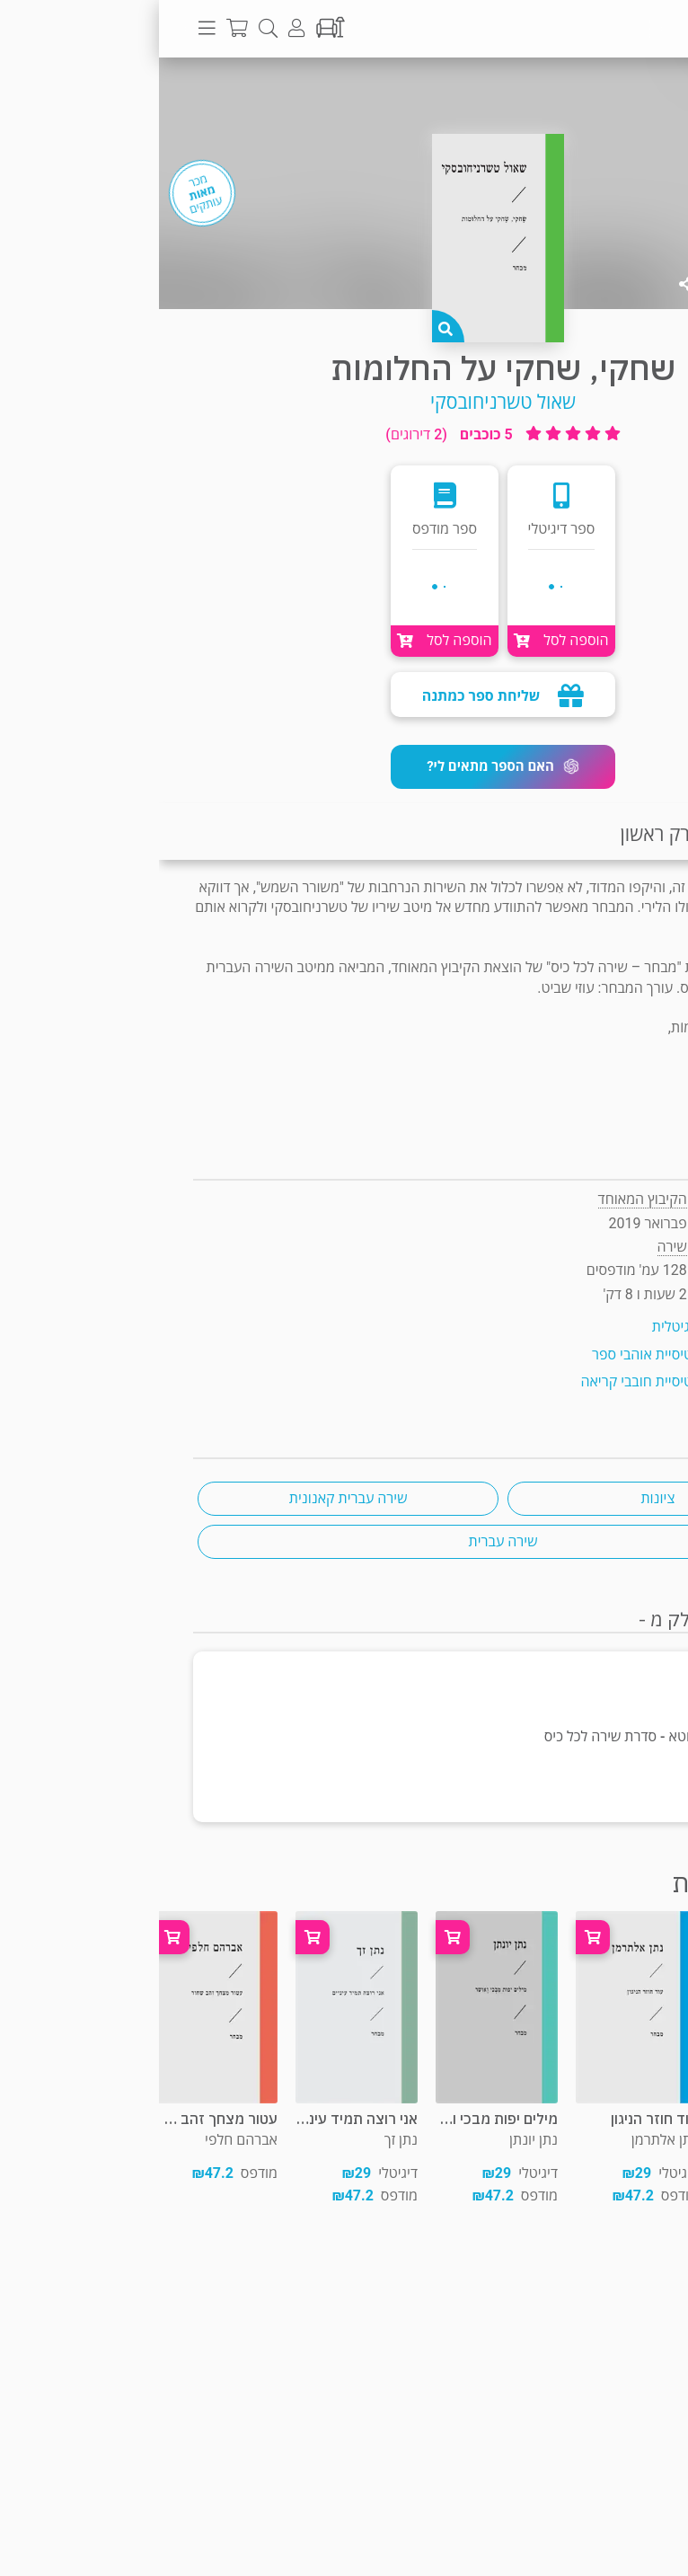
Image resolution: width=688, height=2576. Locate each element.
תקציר (650, 834)
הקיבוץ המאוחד (483, 1199)
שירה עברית (344, 1541)
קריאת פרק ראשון (529, 834)
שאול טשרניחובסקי (344, 402)
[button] (344, 767)
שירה (623, 93)
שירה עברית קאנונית (189, 1498)
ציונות (498, 1498)
